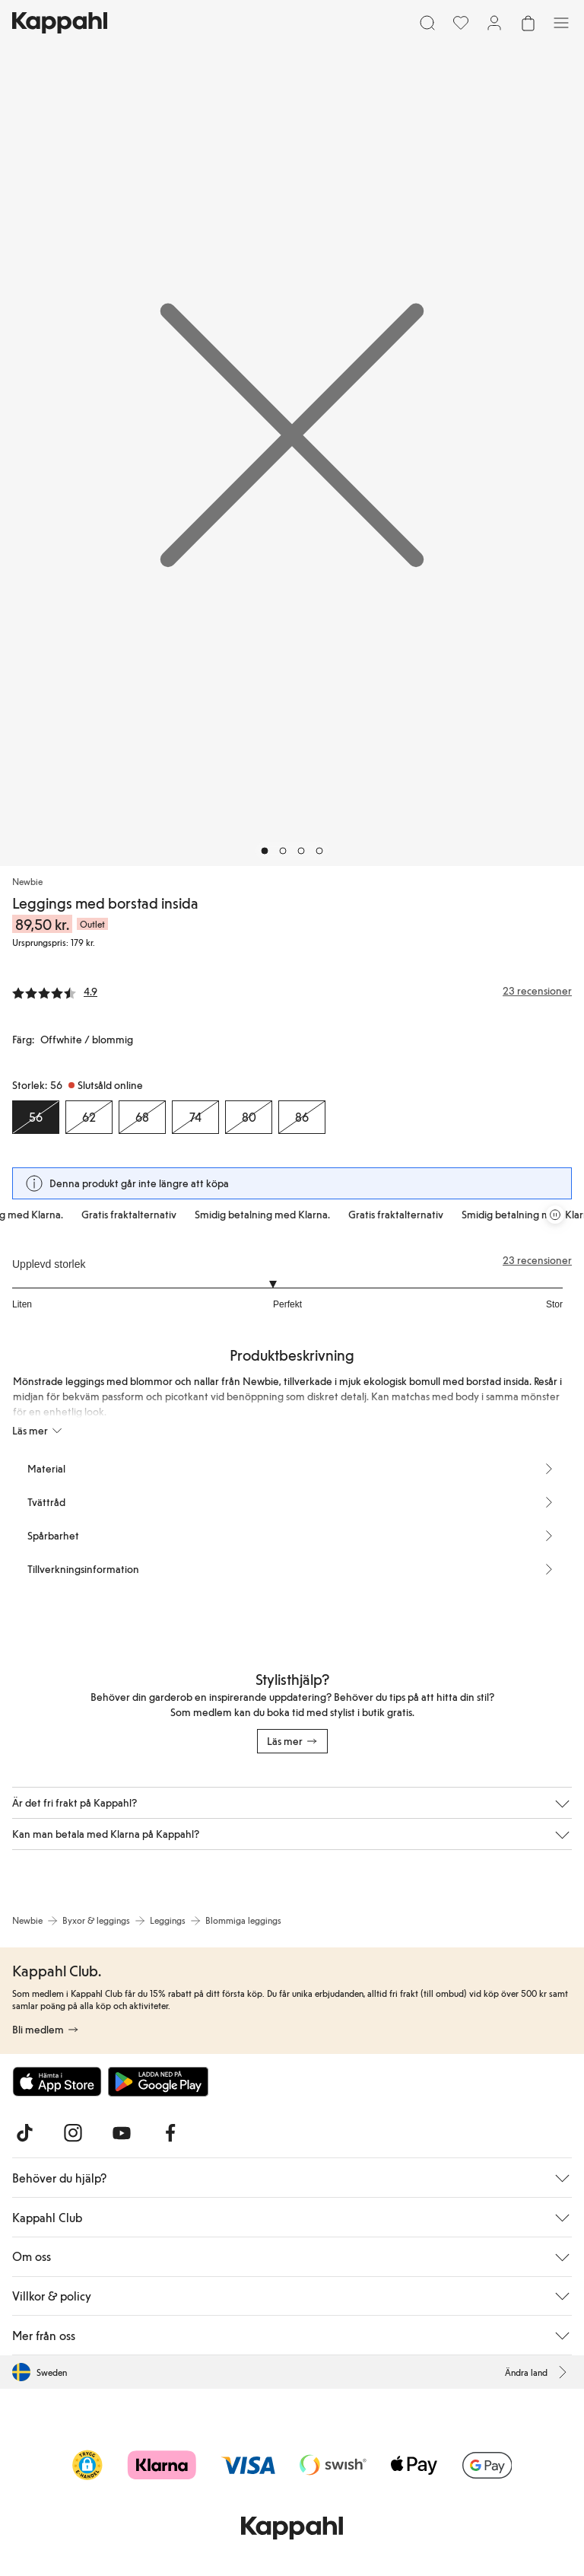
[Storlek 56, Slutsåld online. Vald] (35, 1117)
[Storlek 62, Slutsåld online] (89, 1117)
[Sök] (427, 23)
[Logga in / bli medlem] (494, 23)
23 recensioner (537, 1260)
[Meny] (561, 23)
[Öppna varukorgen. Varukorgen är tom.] (527, 23)
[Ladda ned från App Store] (57, 2081)
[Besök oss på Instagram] (73, 2133)
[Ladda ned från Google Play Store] (158, 2081)
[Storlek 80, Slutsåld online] (248, 1117)
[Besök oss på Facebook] (170, 2133)
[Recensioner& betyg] (292, 991)
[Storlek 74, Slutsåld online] (195, 1117)
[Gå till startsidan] (59, 22)
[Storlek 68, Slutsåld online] (142, 1117)
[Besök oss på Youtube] (122, 2133)
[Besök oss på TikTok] (24, 2133)
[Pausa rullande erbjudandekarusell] (555, 1214)
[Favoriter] (461, 23)
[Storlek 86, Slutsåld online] (301, 1117)
